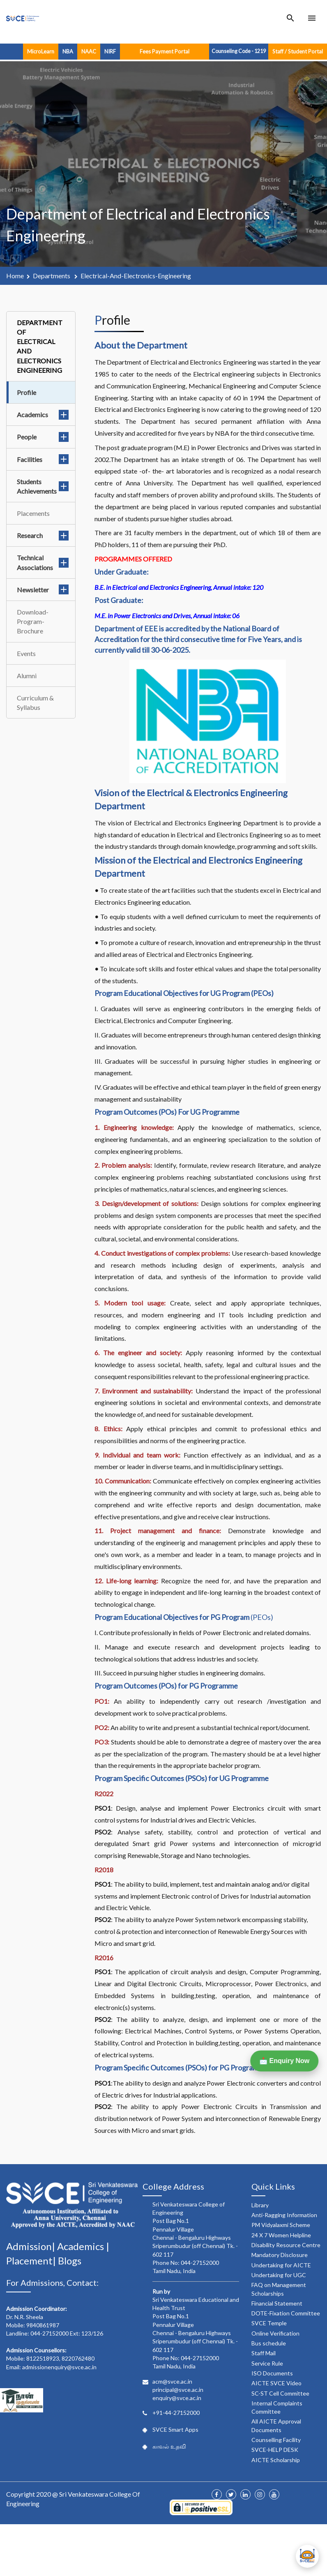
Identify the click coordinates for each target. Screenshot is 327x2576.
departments (52, 276)
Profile (26, 392)
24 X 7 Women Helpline (281, 2235)
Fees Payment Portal (164, 51)
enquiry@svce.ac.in (176, 2397)
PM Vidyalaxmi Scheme (280, 2224)
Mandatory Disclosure (279, 2254)
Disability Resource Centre (285, 2244)
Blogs (69, 2260)
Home (15, 276)
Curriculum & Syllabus (35, 702)
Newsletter (43, 590)
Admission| (31, 2246)
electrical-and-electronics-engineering (136, 276)
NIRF (110, 51)
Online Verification (275, 2333)
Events (26, 653)
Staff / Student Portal (297, 51)
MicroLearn (40, 51)
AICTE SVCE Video (276, 2383)
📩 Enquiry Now (282, 2060)
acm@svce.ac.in (172, 2381)
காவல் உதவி (169, 2446)
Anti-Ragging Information (284, 2214)
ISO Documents (272, 2373)
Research (43, 535)
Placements (33, 513)
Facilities (43, 459)
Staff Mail (263, 2353)
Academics (43, 414)
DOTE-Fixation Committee (285, 2313)
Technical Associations (43, 562)
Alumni (27, 675)
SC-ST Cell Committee (280, 2393)
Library (260, 2205)
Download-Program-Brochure (32, 621)
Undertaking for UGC (278, 2274)
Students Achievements (43, 486)
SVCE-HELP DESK (274, 2449)
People (43, 437)
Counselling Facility (276, 2439)
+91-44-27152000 (176, 2412)
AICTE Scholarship (275, 2459)
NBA (67, 51)
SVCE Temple (269, 2323)
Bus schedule (268, 2343)
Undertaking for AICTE (281, 2265)
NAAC (88, 51)
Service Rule (267, 2363)
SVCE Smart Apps (175, 2429)
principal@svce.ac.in (177, 2389)
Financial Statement (276, 2303)
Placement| (32, 2260)
